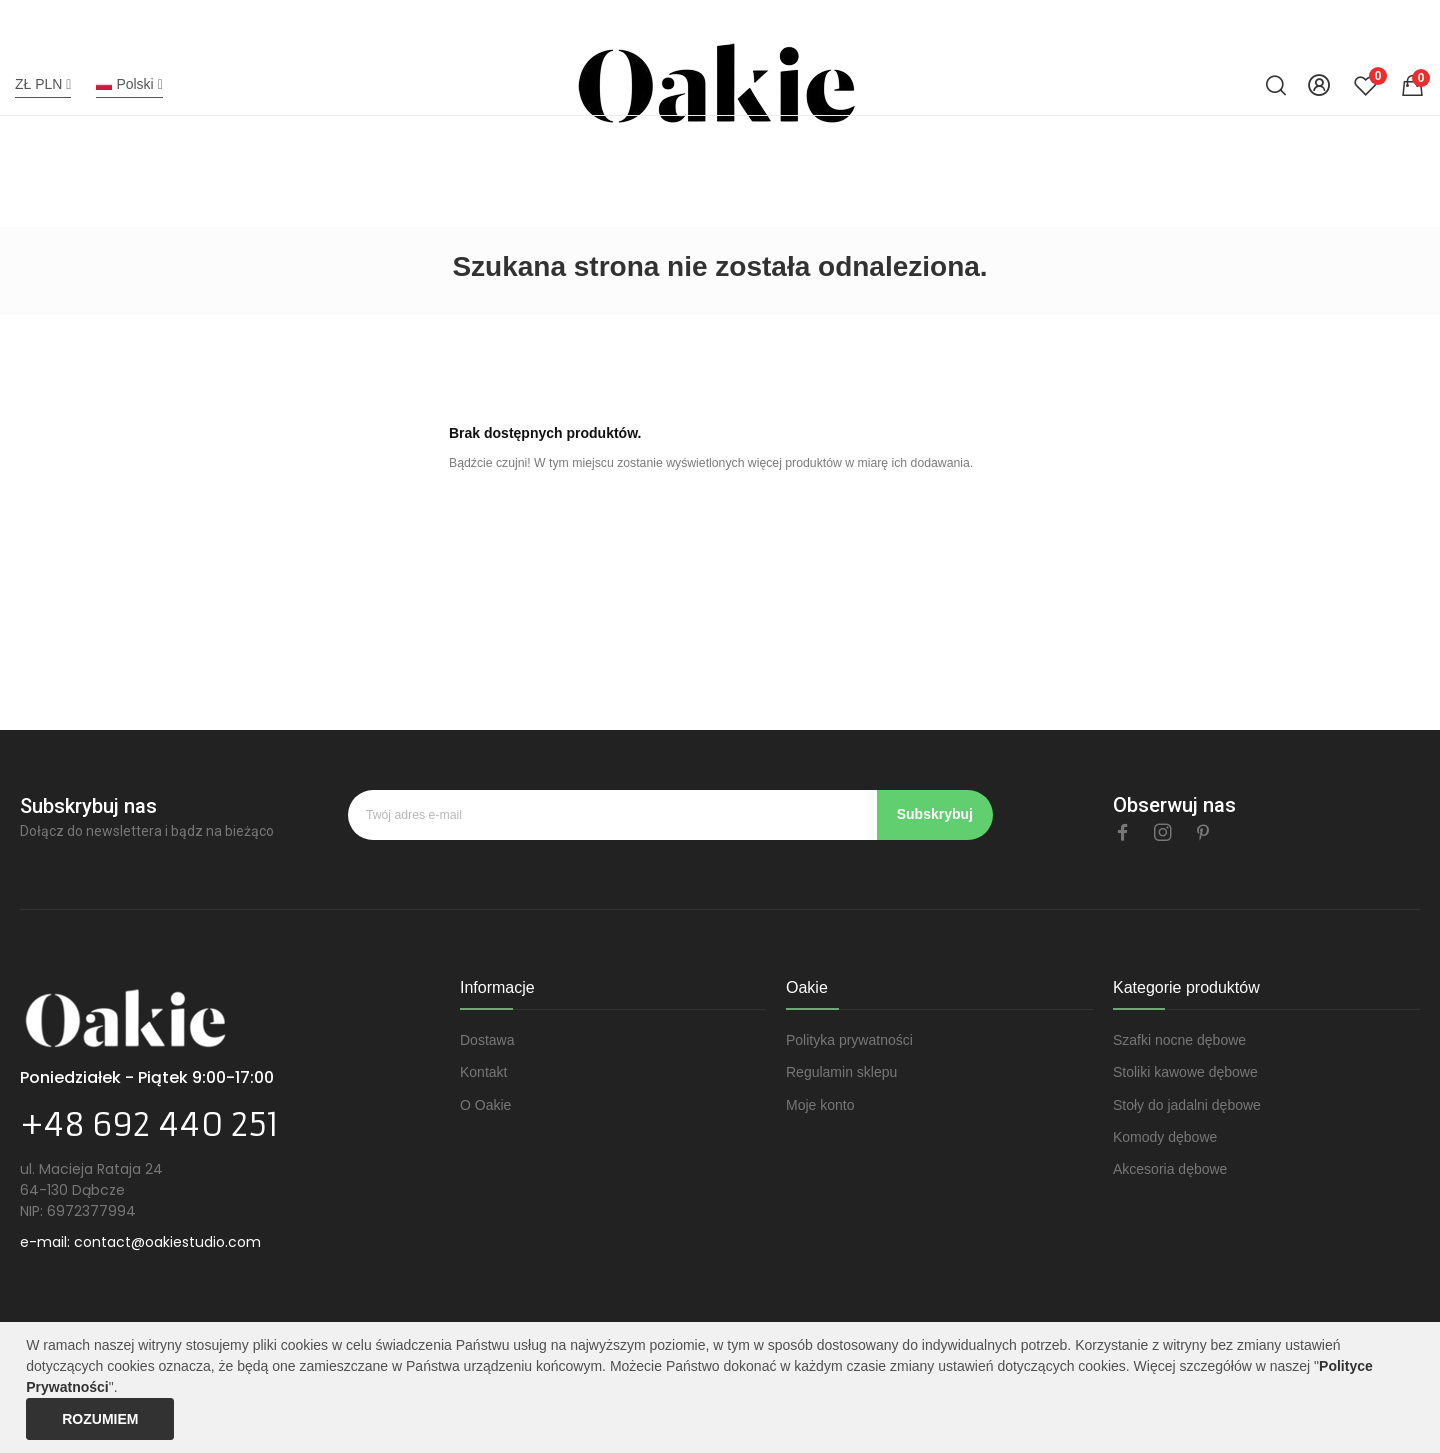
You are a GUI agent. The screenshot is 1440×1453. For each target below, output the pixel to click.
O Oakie (485, 1105)
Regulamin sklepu (841, 1072)
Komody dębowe (1165, 1137)
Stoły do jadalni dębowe (1187, 1105)
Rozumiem (100, 1419)
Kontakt (483, 1072)
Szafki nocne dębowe (1179, 1040)
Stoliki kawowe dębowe (1185, 1072)
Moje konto (820, 1105)
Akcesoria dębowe (1170, 1169)
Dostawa (487, 1040)
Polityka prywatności (849, 1040)
